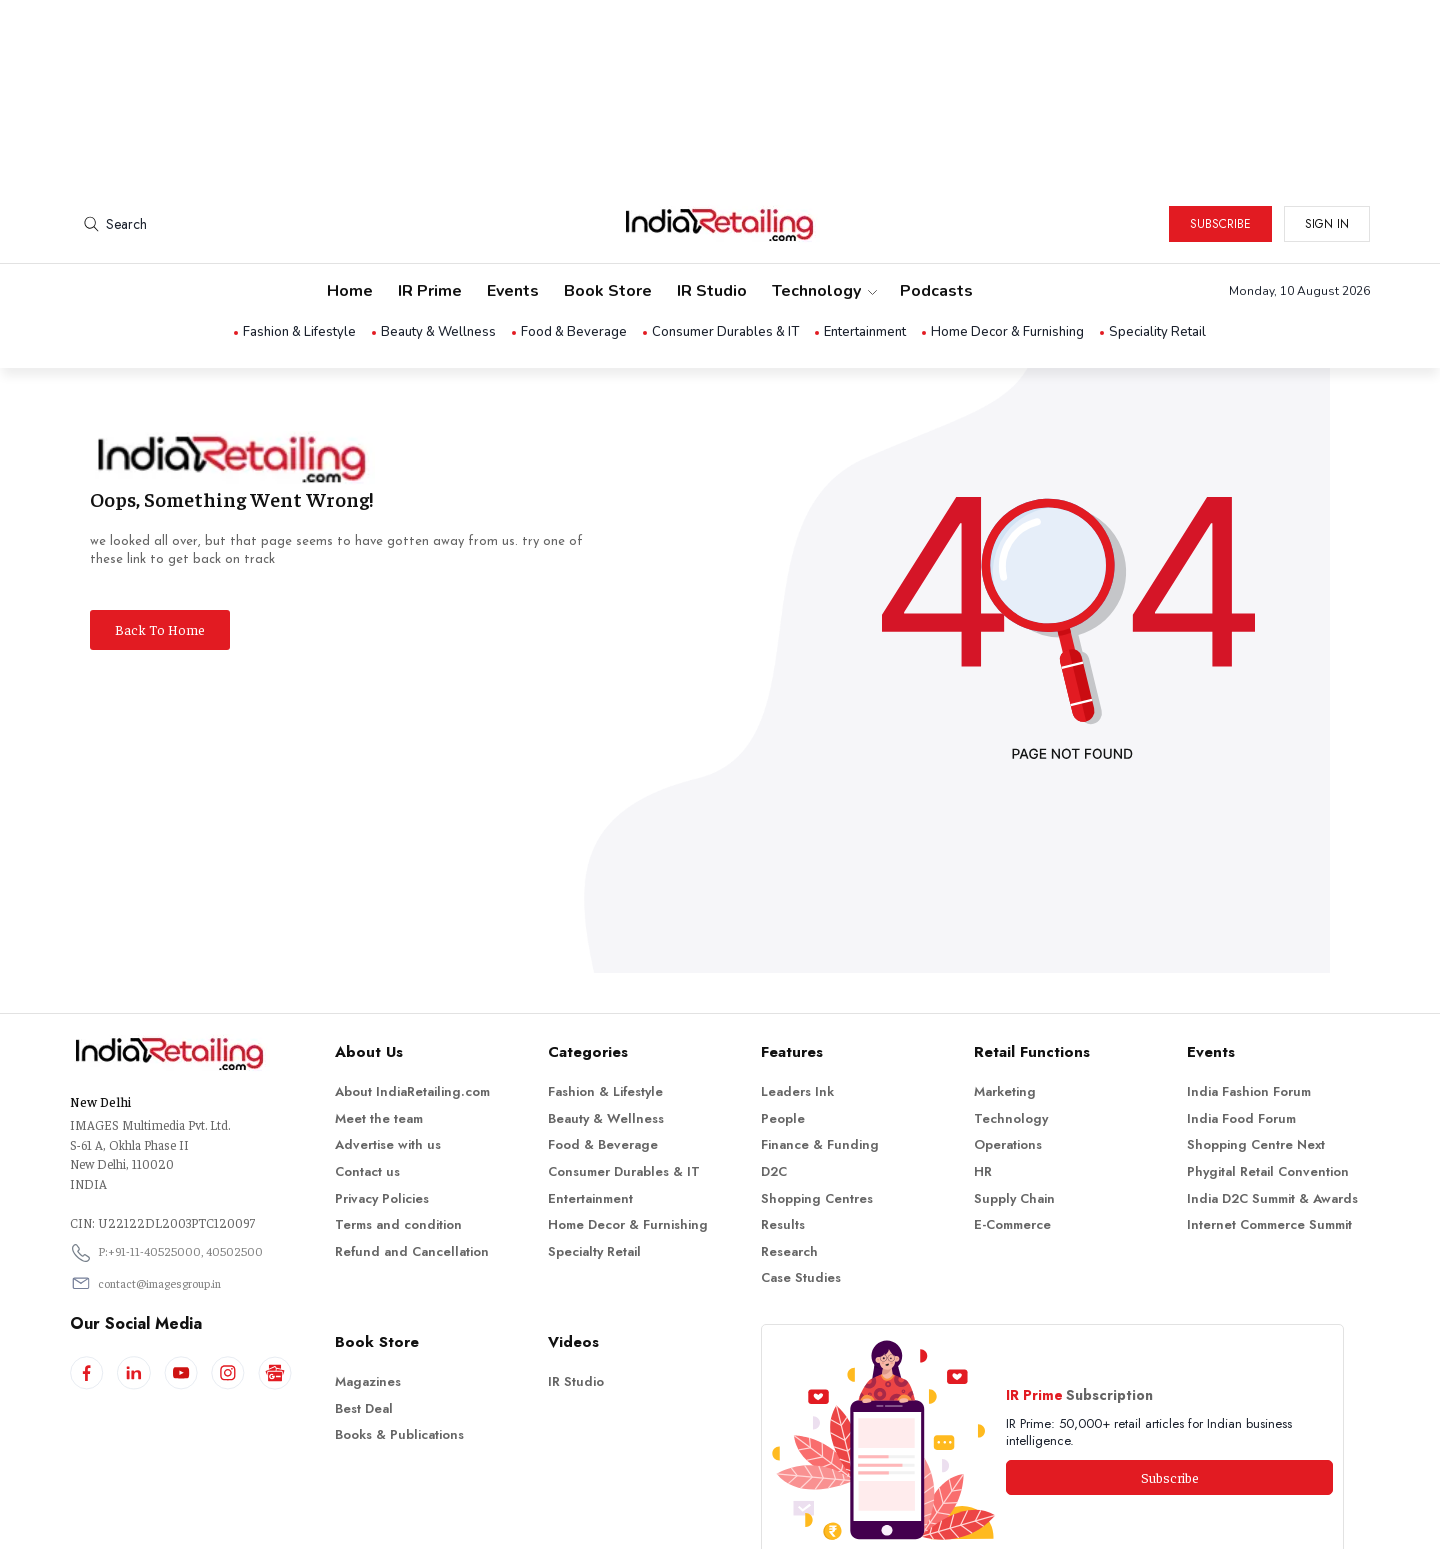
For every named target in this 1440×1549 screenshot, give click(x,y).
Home (350, 206)
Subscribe (1220, 139)
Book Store (608, 206)
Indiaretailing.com (715, 1519)
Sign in (1327, 139)
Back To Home (160, 544)
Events (513, 206)
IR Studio (712, 206)
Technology (823, 206)
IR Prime (430, 206)
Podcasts (936, 206)
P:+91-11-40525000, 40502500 (180, 1166)
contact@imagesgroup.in (159, 1198)
